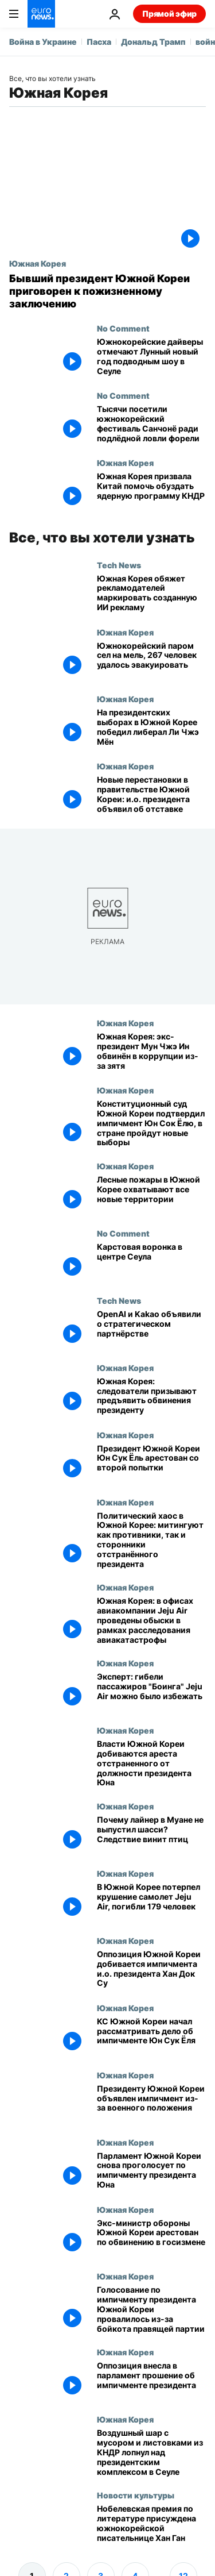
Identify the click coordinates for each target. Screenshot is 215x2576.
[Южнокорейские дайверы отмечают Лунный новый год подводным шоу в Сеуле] (151, 357)
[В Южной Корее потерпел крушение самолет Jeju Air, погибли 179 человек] (151, 1902)
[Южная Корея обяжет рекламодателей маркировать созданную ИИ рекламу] (151, 594)
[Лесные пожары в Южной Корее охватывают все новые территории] (151, 1195)
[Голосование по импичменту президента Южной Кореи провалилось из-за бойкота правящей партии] (151, 2309)
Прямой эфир (169, 13)
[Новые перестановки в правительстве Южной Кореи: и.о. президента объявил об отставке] (151, 795)
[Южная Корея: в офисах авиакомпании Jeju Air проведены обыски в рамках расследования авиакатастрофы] (151, 1620)
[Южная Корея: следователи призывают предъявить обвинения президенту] (151, 1396)
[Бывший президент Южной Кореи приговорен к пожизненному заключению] (107, 291)
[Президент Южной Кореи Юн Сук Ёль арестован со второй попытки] (151, 1464)
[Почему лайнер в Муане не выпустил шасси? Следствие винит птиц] (151, 1835)
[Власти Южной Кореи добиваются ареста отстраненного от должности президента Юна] (151, 1763)
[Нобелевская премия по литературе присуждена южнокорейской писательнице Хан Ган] (151, 2524)
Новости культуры (135, 2495)
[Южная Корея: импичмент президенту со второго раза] (151, 2104)
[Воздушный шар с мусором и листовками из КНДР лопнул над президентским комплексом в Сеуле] (151, 2452)
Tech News (119, 564)
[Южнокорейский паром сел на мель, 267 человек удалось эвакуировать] (151, 661)
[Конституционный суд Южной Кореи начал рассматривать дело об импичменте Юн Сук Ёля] (151, 2037)
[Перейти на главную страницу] (41, 14)
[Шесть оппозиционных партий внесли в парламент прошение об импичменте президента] (151, 2381)
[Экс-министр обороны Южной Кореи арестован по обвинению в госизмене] (151, 2238)
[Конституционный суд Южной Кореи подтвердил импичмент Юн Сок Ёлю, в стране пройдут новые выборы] (151, 1123)
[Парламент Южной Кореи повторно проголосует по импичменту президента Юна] (151, 2171)
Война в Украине (43, 42)
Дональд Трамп (153, 42)
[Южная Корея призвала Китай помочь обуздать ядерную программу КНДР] (151, 491)
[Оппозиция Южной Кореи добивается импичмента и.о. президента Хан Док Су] (151, 1969)
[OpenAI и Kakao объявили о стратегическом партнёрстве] (151, 1329)
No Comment (123, 328)
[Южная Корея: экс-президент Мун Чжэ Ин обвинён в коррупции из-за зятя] (151, 1052)
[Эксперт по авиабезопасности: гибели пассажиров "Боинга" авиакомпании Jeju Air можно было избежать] (151, 1692)
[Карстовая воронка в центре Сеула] (151, 1262)
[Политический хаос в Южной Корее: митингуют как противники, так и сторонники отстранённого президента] (151, 1540)
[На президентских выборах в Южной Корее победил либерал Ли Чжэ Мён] (151, 728)
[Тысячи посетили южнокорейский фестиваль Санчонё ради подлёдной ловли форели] (151, 424)
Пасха (99, 42)
